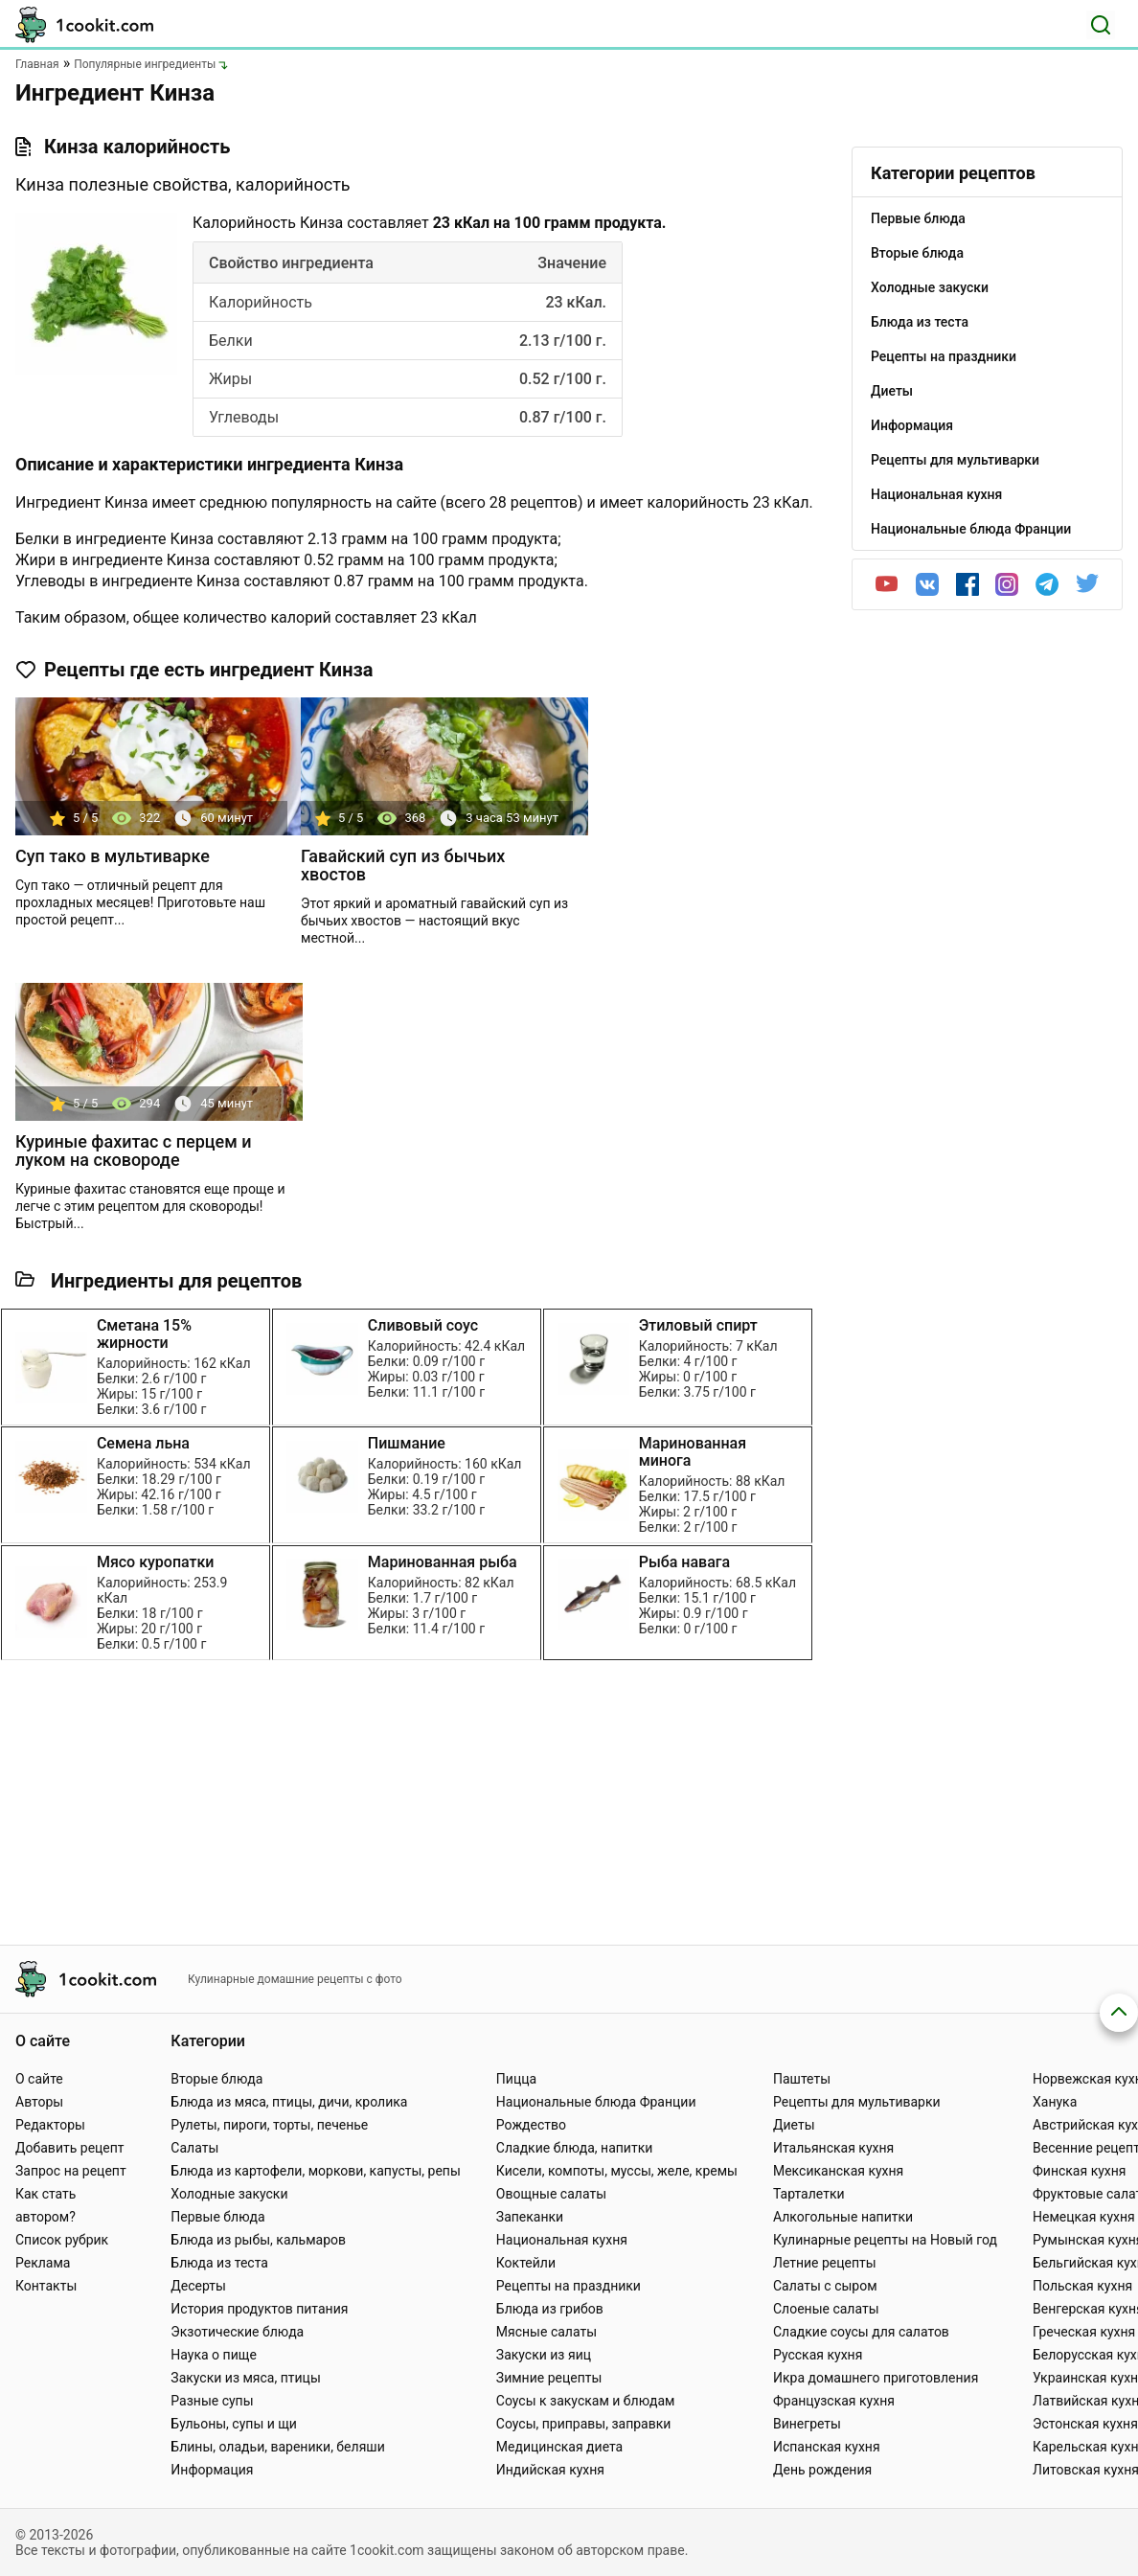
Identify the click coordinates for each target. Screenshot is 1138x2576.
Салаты (194, 2147)
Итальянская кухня (833, 2147)
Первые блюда (217, 2216)
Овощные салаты (551, 2193)
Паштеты (802, 2078)
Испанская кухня (826, 2446)
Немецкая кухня (1084, 2216)
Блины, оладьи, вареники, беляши (277, 2446)
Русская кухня (817, 2354)
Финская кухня (1080, 2170)
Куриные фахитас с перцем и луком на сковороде (133, 1150)
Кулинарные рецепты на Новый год (885, 2239)
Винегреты (807, 2423)
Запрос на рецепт (70, 2170)
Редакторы (50, 2124)
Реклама (42, 2262)
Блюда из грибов (549, 2308)
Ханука (1055, 2101)
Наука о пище (214, 2354)
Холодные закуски (229, 2193)
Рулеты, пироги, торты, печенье (269, 2124)
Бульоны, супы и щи (234, 2423)
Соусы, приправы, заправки (583, 2423)
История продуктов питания (259, 2308)
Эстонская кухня (1085, 2423)
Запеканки (529, 2216)
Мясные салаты (546, 2331)
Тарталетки (809, 2193)
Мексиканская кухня (838, 2170)
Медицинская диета (559, 2446)
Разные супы (212, 2400)
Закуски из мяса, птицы (245, 2377)
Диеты (794, 2124)
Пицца (516, 2078)
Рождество (531, 2124)
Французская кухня (834, 2400)
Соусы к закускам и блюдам (585, 2400)
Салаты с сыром (825, 2285)
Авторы (39, 2101)
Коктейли (526, 2262)
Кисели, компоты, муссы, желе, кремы (617, 2170)
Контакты (46, 2285)
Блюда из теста (219, 2262)
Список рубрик (61, 2239)
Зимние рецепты (549, 2377)
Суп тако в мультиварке (112, 856)
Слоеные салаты (826, 2308)
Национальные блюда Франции (596, 2101)
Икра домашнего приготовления (875, 2377)
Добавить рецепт (70, 2147)
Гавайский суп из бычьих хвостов (403, 865)
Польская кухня (1082, 2285)
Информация (212, 2469)
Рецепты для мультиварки (857, 2101)
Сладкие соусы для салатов (861, 2331)
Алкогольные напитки (843, 2216)
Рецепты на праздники (568, 2285)
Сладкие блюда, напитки (574, 2147)
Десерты (198, 2285)
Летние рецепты (824, 2262)
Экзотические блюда (237, 2331)
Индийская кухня (550, 2469)
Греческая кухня (1084, 2331)
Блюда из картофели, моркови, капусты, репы (315, 2170)
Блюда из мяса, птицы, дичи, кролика (289, 2101)
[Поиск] (1100, 25)
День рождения (822, 2469)
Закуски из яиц (543, 2354)
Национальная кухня (561, 2239)
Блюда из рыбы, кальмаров (258, 2239)
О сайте (39, 2078)
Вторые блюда (216, 2078)
